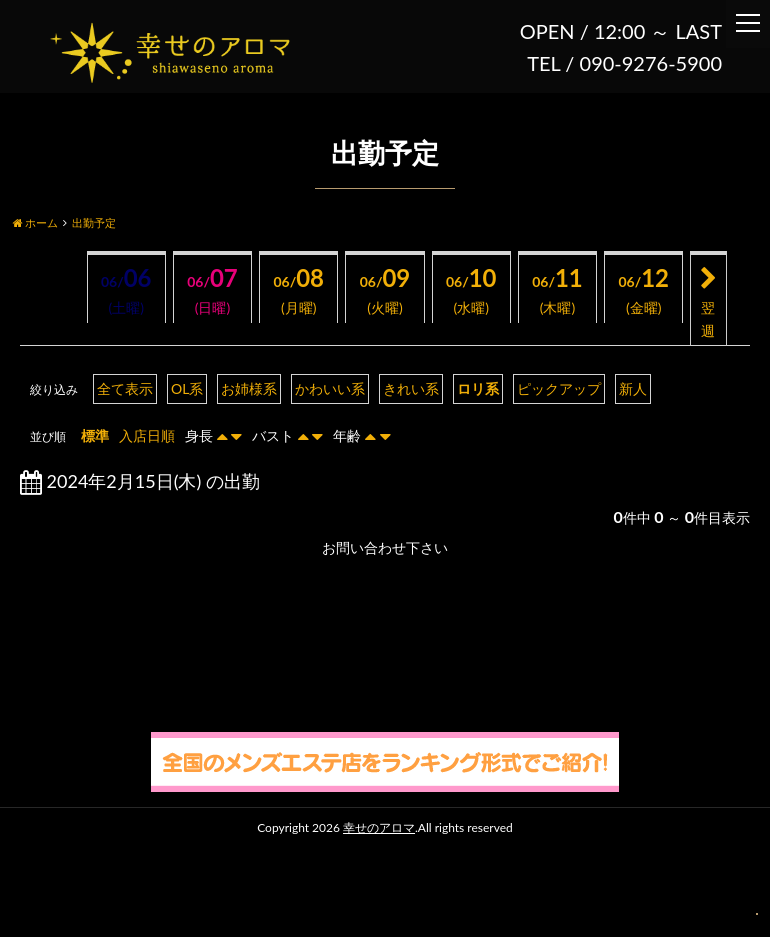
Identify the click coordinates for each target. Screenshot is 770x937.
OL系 (187, 388)
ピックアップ (559, 388)
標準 (95, 435)
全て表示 (125, 388)
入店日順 (147, 435)
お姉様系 (249, 388)
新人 (633, 388)
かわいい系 (330, 388)
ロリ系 (478, 388)
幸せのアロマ (379, 827)
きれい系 (411, 388)
